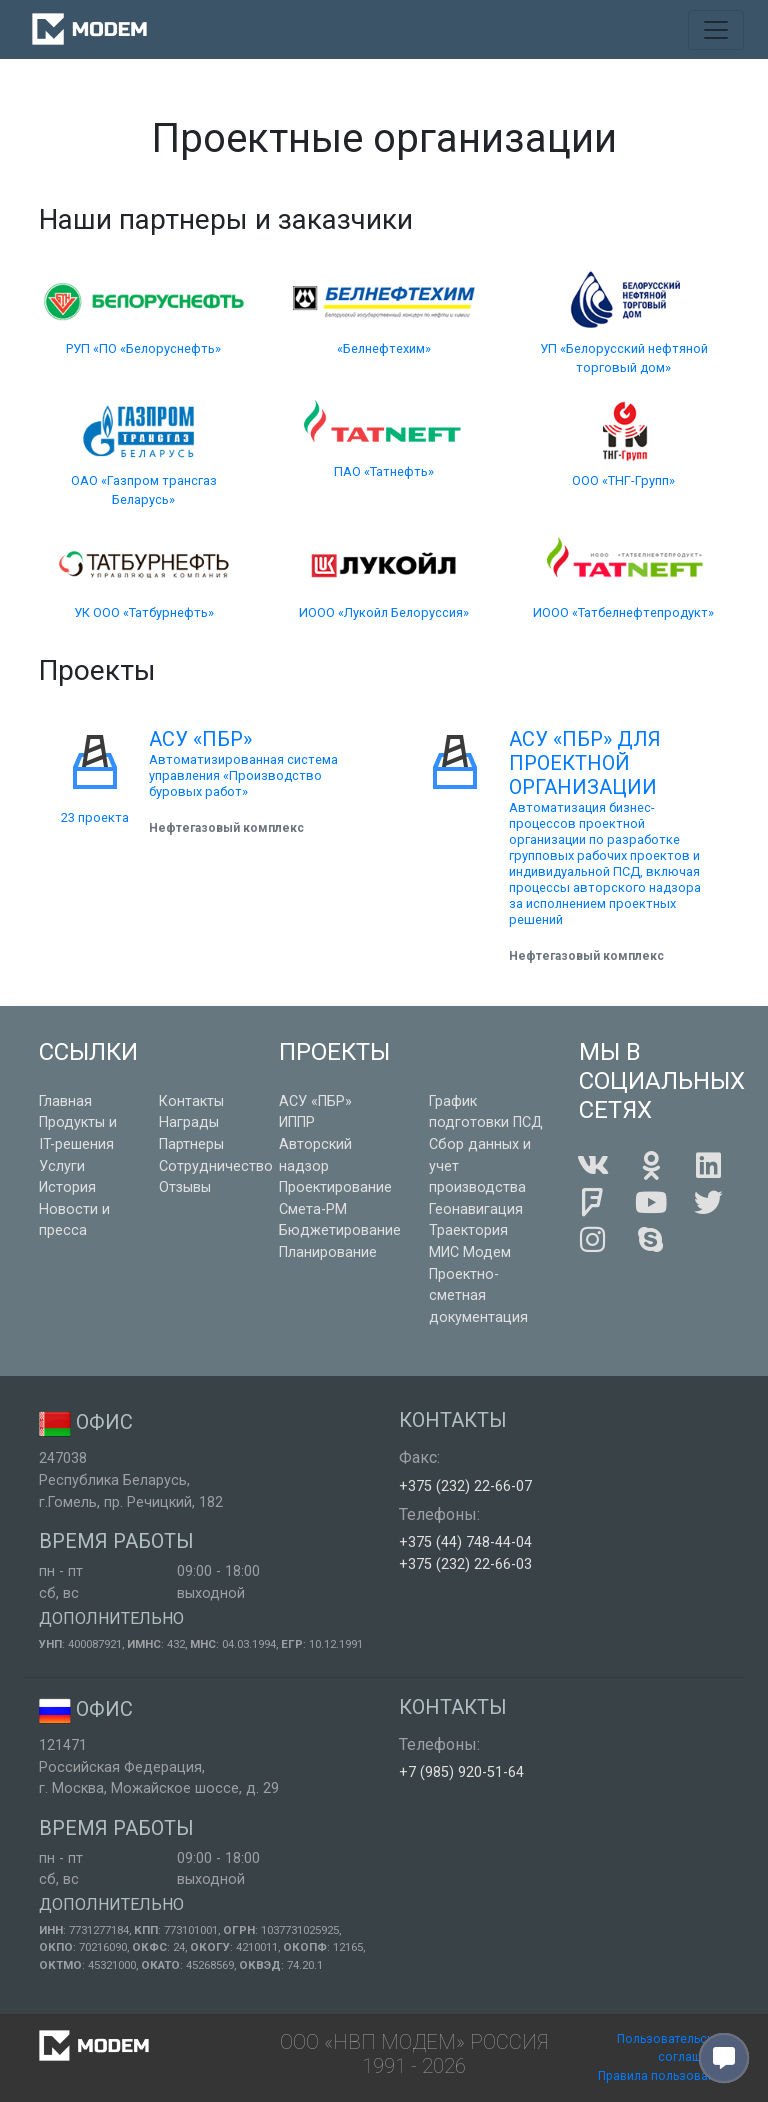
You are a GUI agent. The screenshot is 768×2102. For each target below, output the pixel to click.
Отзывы (185, 1187)
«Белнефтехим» (384, 348)
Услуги (62, 1166)
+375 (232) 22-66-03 (465, 1564)
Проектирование (335, 1187)
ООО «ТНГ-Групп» (623, 480)
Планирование (328, 1252)
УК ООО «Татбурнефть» (144, 612)
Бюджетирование (340, 1230)
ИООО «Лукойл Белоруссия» (384, 612)
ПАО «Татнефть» (384, 471)
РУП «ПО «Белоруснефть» (143, 348)
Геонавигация (476, 1209)
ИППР (297, 1122)
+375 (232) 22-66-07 (465, 1486)
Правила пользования (663, 2076)
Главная (65, 1101)
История (67, 1187)
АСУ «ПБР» (315, 1101)
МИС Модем (470, 1252)
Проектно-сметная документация (478, 1296)
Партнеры (191, 1144)
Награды (189, 1122)
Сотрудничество (216, 1166)
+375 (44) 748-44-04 (465, 1542)
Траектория (468, 1230)
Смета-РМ (313, 1209)
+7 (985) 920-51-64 (461, 1772)
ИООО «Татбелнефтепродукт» (623, 612)
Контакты (191, 1101)
